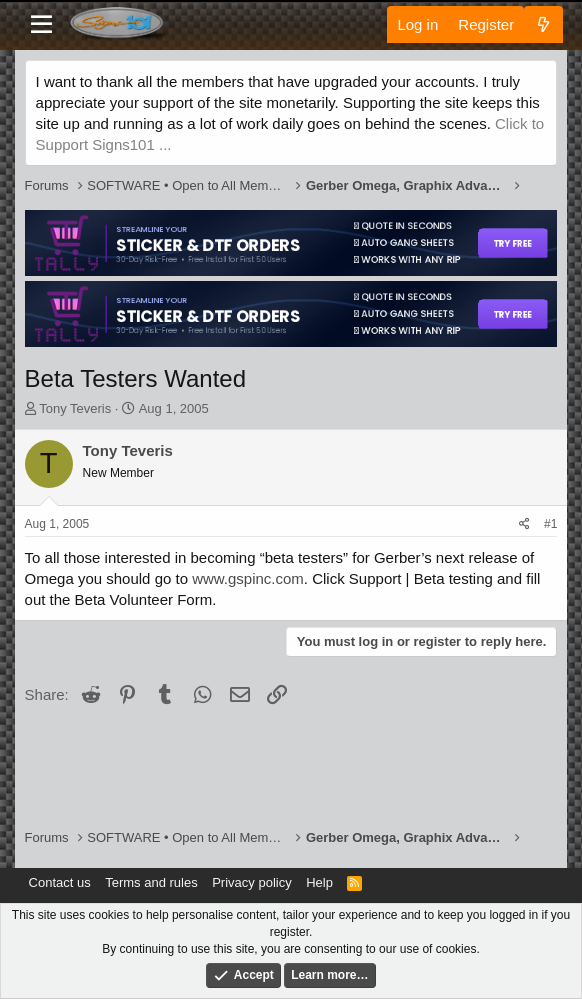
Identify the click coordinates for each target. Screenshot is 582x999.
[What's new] (543, 24)
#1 (550, 524)
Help (319, 882)
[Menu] (42, 25)
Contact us (60, 882)
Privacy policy (251, 882)
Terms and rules (151, 882)
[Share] (524, 524)
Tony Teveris (75, 408)
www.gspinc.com (248, 578)
